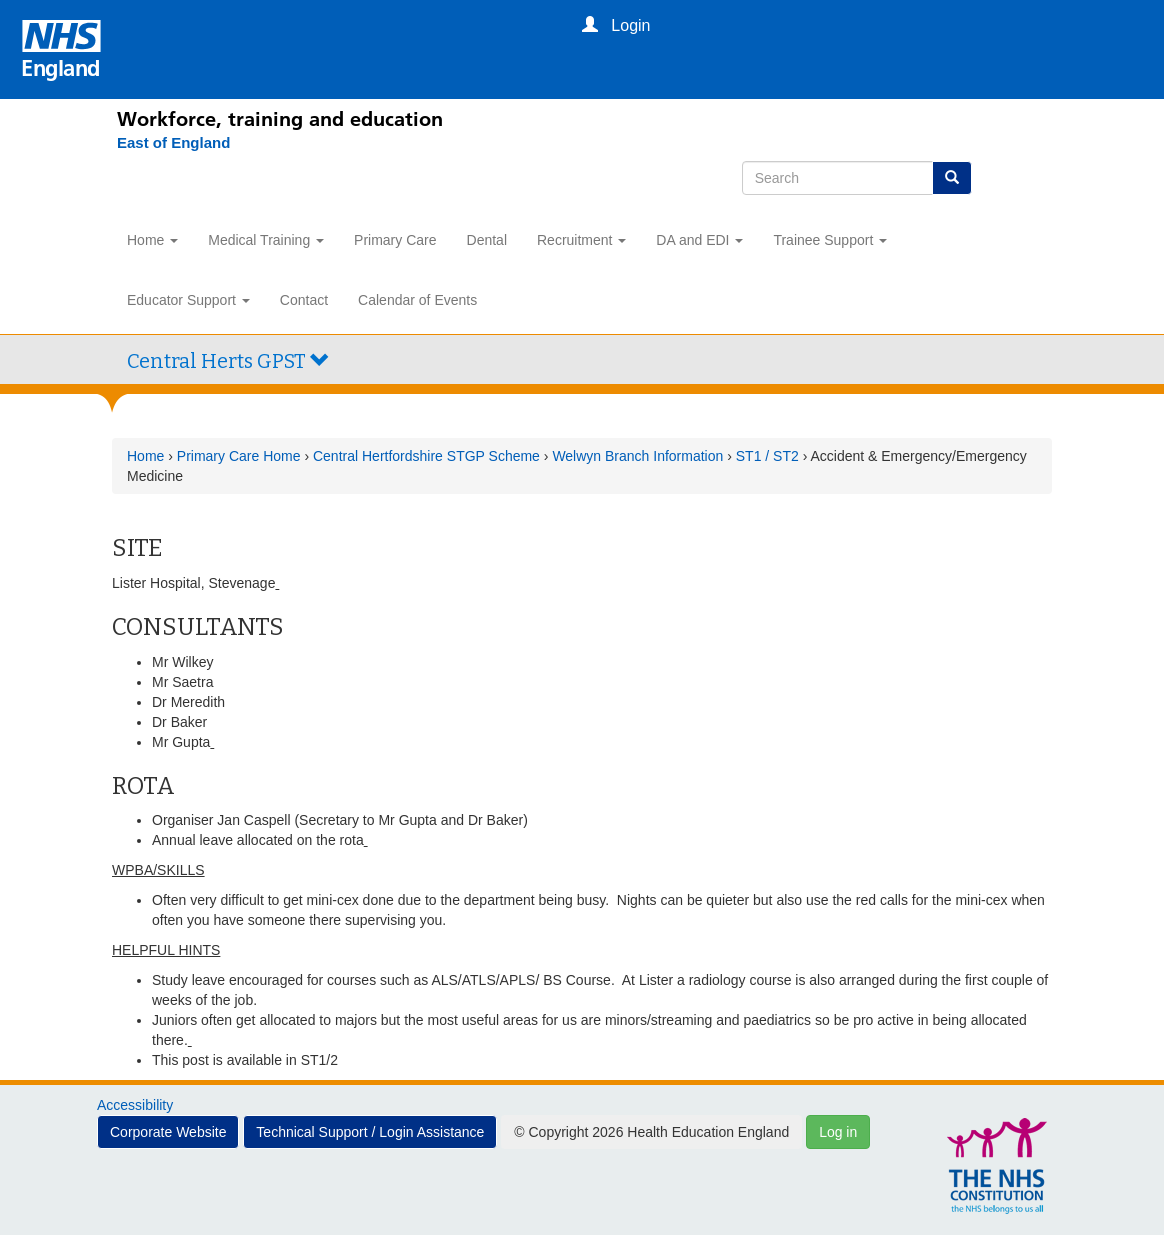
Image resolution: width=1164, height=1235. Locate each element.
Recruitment (581, 240)
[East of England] (163, 143)
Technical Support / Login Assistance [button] (370, 1132)
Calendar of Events (417, 300)
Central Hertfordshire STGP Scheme (426, 456)
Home (152, 240)
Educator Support (188, 300)
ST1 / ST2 (767, 456)
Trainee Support (830, 240)
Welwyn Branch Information (637, 456)
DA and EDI (699, 240)
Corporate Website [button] (168, 1132)
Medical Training (266, 240)
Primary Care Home (239, 456)
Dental (487, 240)
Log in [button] (838, 1132)
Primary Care (395, 240)
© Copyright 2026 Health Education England (651, 1132)
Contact (304, 300)
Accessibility (135, 1105)
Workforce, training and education (280, 119)
